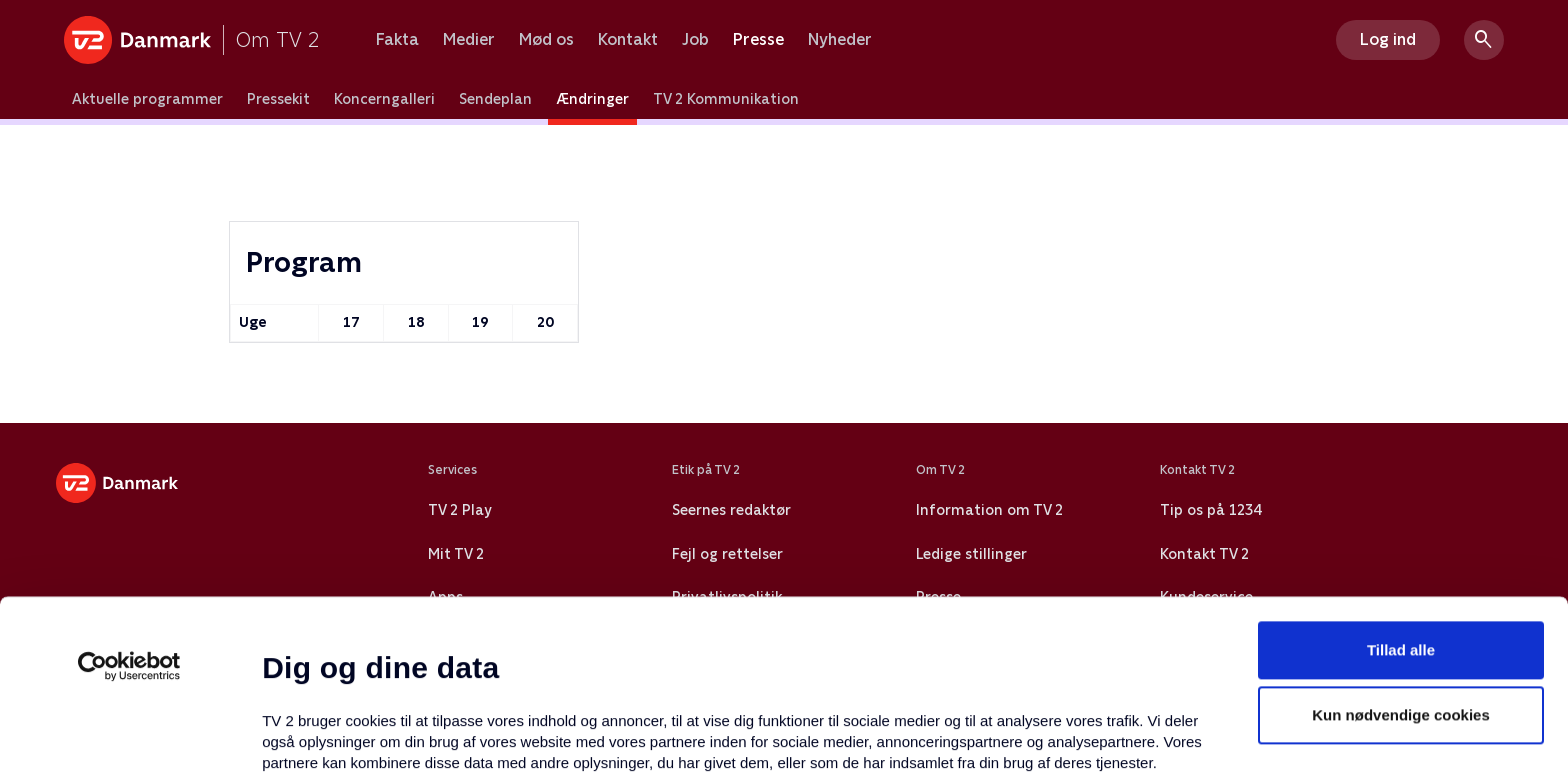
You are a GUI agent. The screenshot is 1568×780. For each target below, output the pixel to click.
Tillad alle (1401, 486)
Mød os (546, 40)
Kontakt (628, 40)
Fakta (397, 40)
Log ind (1388, 39)
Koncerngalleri (384, 99)
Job (695, 40)
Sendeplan (495, 99)
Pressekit (278, 99)
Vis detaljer (969, 740)
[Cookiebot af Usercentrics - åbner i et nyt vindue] (129, 503)
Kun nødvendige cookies (1401, 552)
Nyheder (840, 40)
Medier (469, 40)
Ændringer (592, 99)
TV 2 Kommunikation (726, 99)
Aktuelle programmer (147, 99)
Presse (758, 40)
